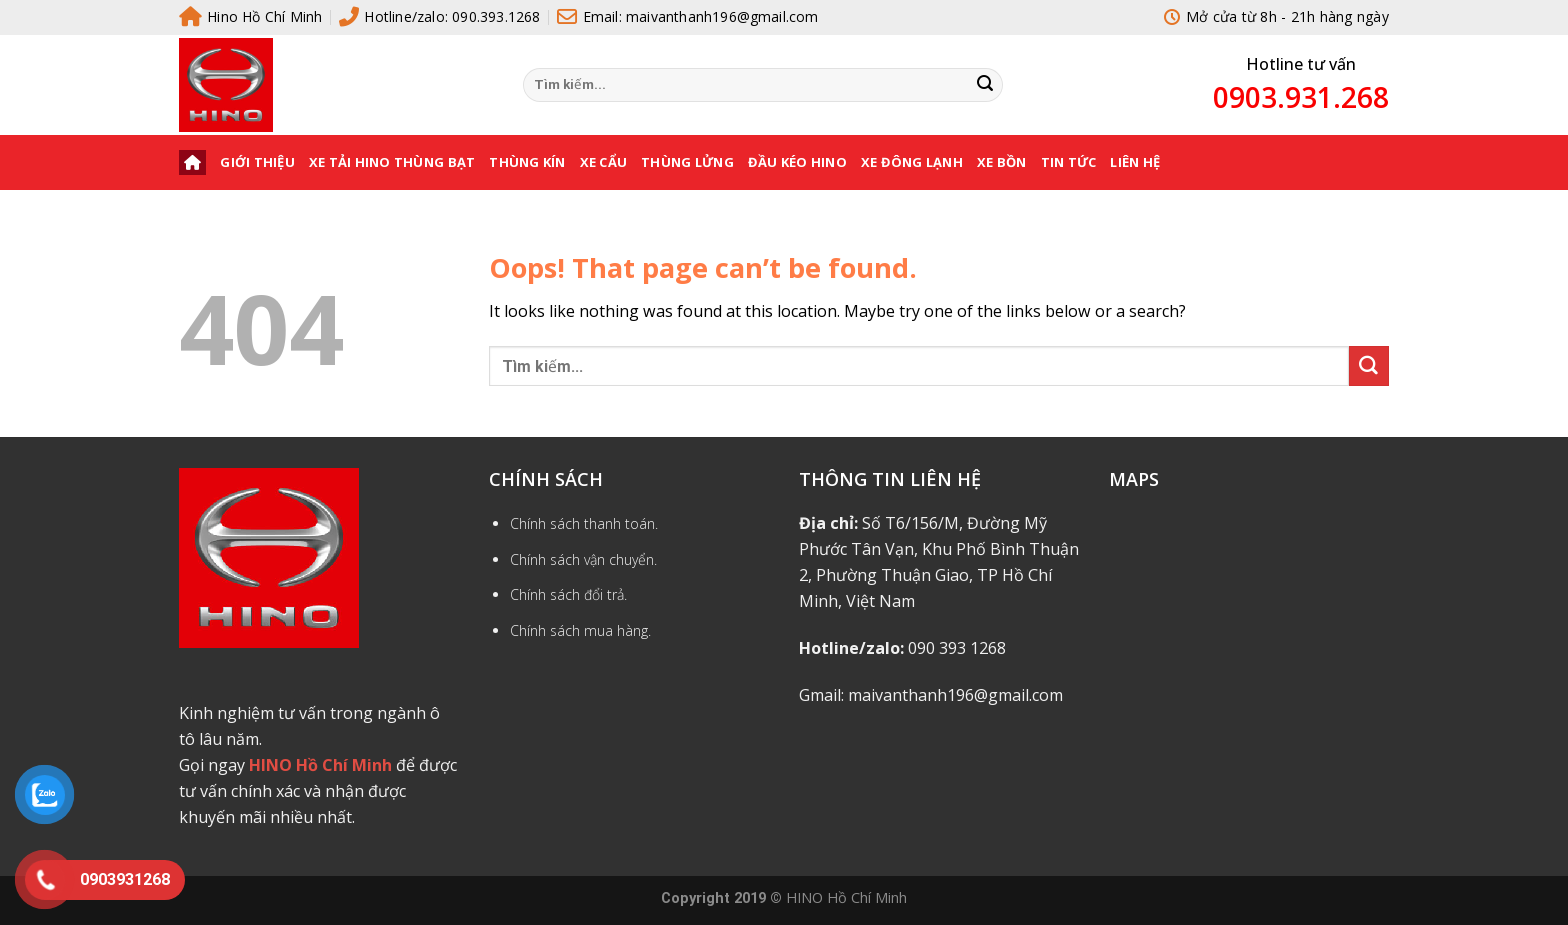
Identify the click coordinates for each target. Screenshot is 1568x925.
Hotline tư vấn (1301, 64)
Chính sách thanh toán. (584, 523)
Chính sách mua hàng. (580, 630)
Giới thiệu (257, 162)
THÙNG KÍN (527, 162)
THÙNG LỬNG (687, 162)
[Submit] (985, 85)
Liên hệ (1135, 162)
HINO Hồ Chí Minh (846, 897)
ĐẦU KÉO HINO (797, 162)
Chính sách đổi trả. (568, 594)
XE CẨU (604, 162)
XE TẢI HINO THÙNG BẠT (392, 162)
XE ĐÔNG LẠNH (912, 162)
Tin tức (1069, 162)
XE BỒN (1002, 162)
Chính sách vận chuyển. (583, 559)
